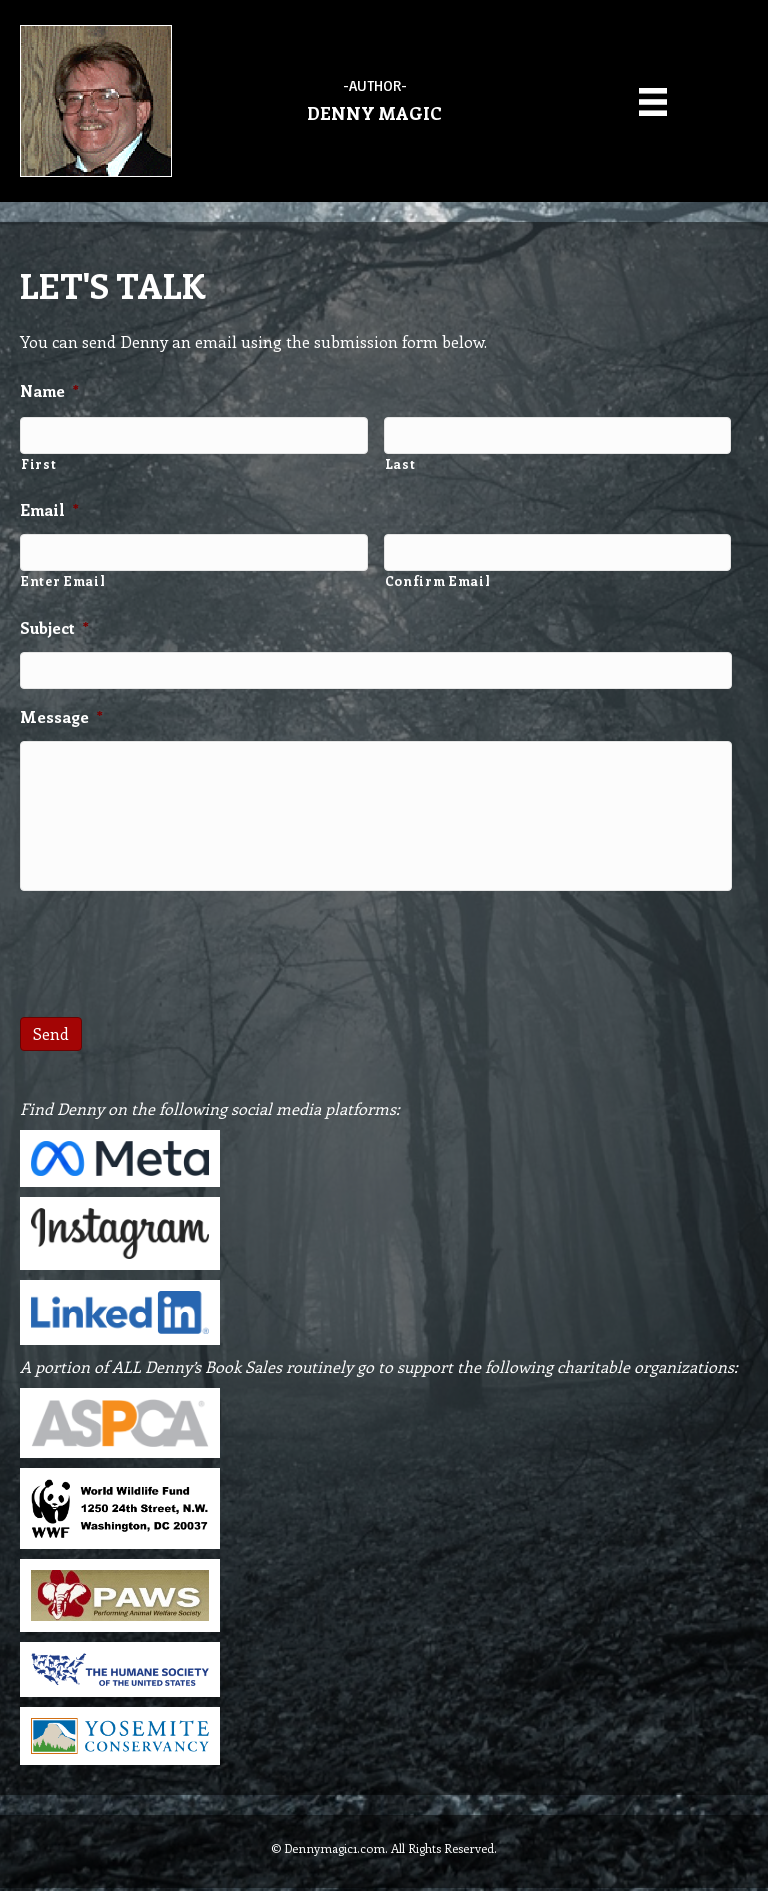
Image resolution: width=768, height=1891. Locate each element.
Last (400, 460)
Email (49, 508)
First (38, 460)
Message (61, 710)
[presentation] (172, 949)
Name (49, 391)
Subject (54, 624)
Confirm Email (438, 576)
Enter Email (63, 576)
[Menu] (653, 100)
